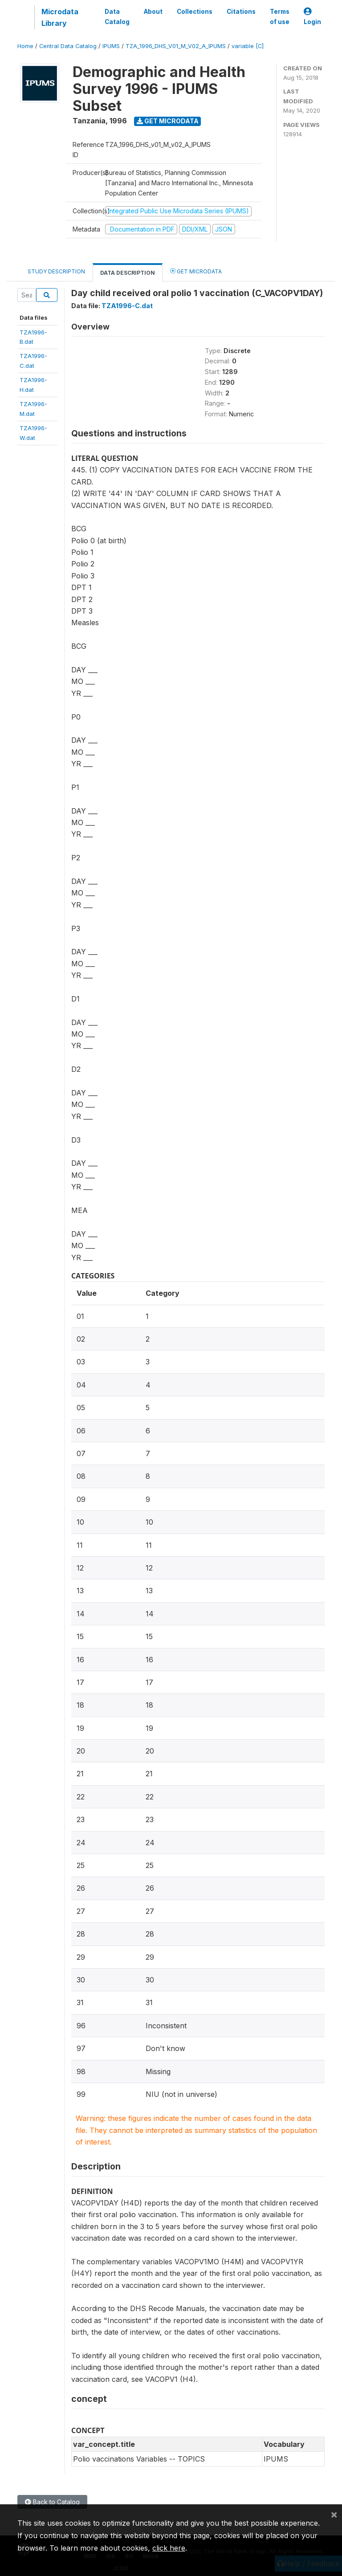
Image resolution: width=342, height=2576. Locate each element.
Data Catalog (117, 16)
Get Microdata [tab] (196, 271)
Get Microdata (168, 121)
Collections (194, 11)
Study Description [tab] (56, 271)
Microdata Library (59, 17)
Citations (241, 11)
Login (312, 16)
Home (25, 46)
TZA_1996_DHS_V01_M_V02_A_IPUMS (176, 46)
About (153, 11)
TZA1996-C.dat (127, 305)
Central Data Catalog (68, 46)
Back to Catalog (52, 2502)
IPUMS (111, 46)
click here (168, 2547)
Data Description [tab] (127, 272)
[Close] (334, 2514)
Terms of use (279, 16)
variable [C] (248, 46)
